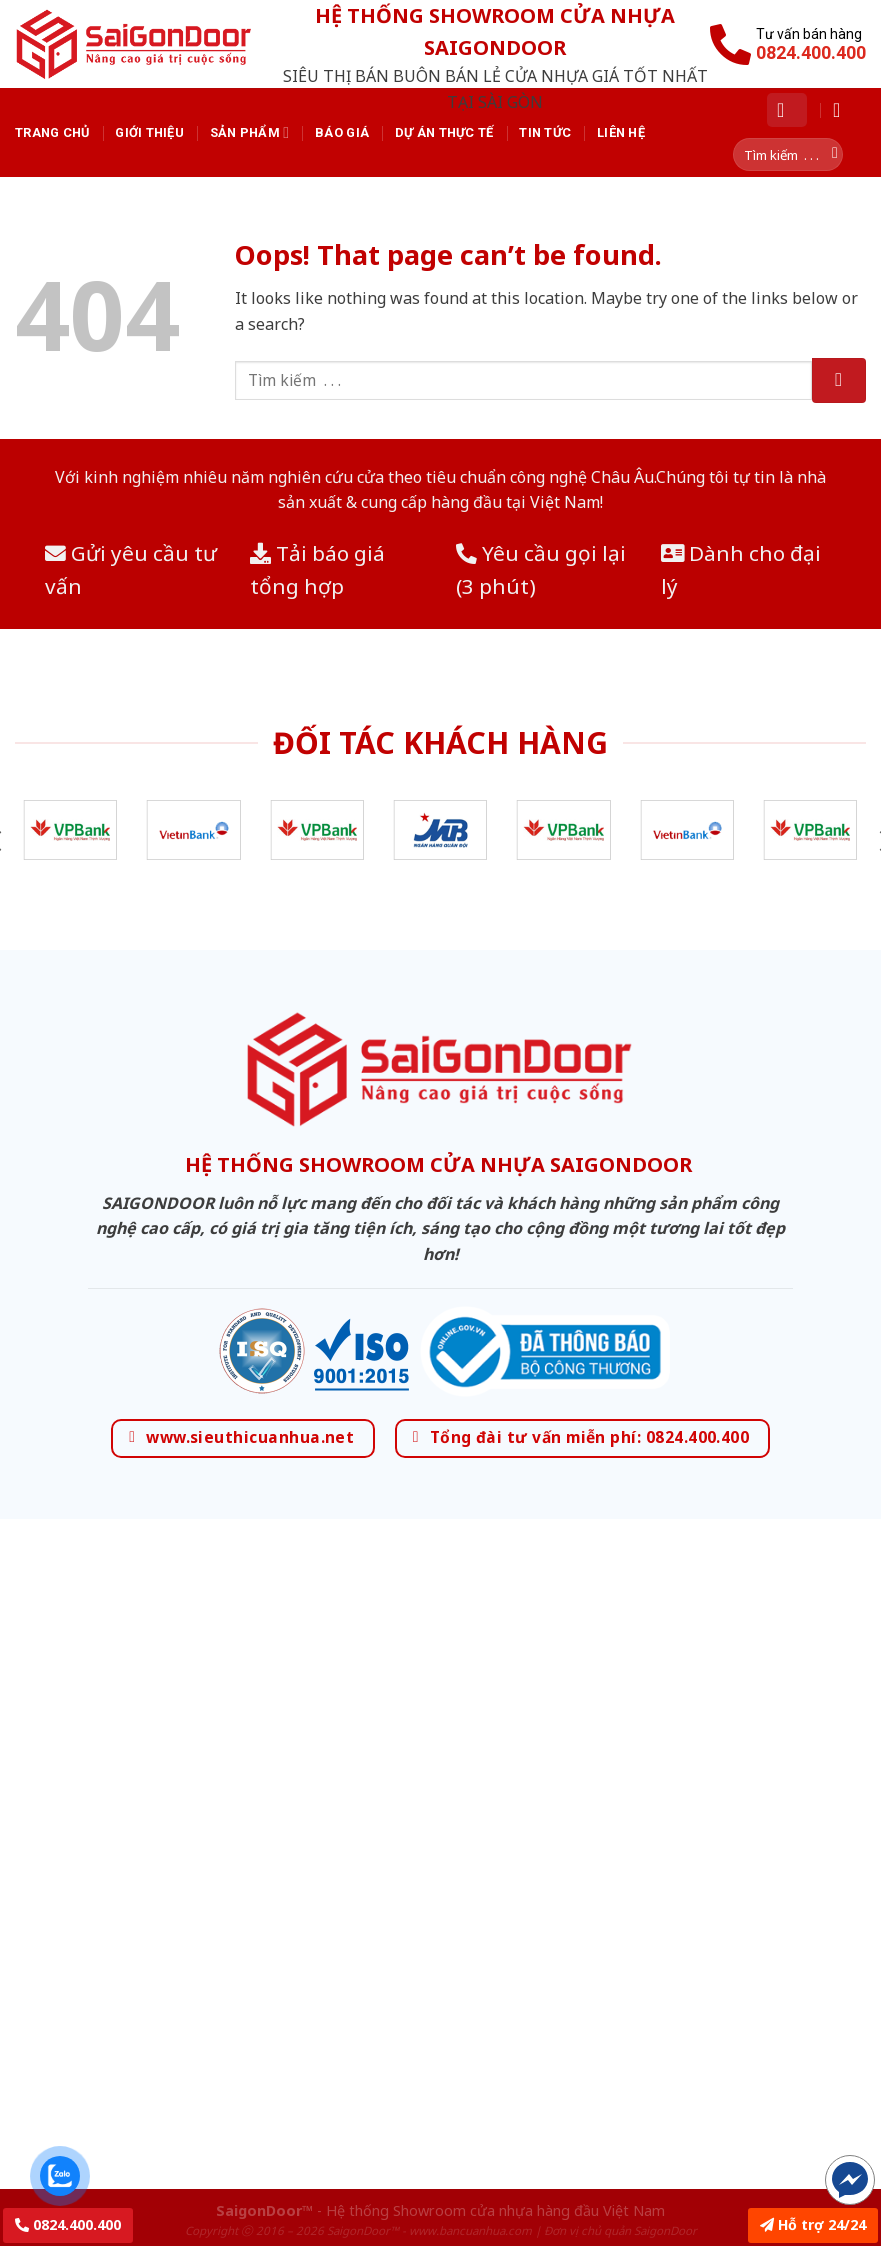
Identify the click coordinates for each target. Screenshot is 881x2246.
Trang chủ (52, 132)
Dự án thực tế (444, 132)
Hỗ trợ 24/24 (813, 2224)
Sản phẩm (249, 132)
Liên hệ (621, 132)
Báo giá (342, 132)
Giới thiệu (149, 132)
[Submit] (839, 380)
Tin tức (545, 132)
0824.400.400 (68, 2224)
